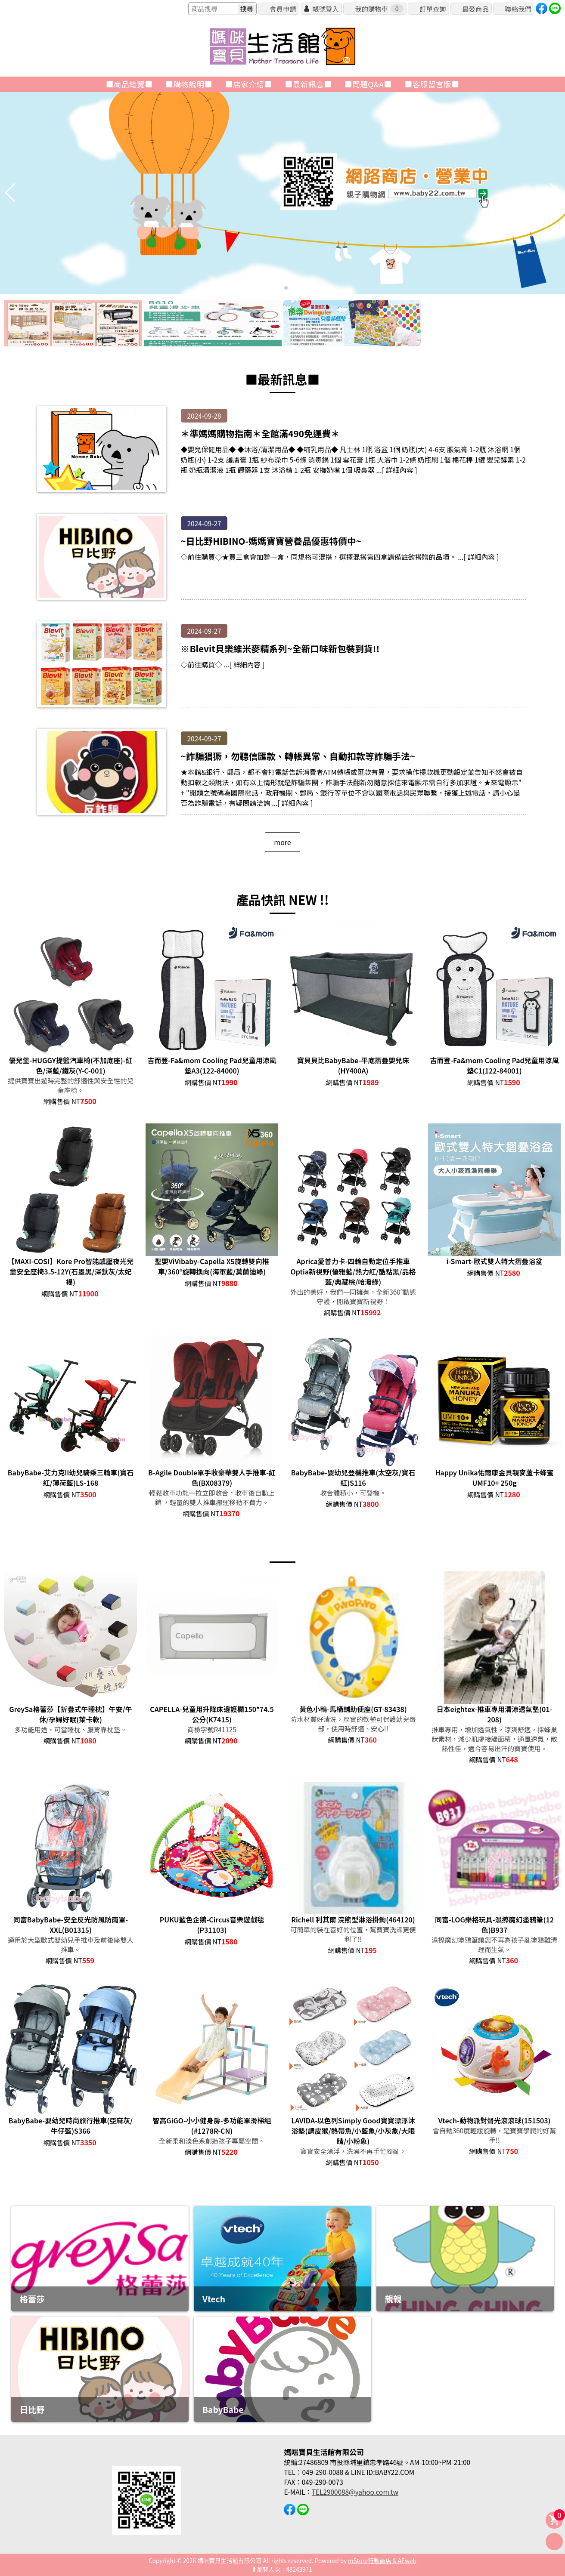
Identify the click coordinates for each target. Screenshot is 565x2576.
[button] (279, 288)
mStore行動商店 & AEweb (382, 2560)
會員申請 (283, 8)
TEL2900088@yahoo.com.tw (355, 2491)
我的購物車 (379, 8)
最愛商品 (475, 8)
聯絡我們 (518, 8)
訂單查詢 (432, 8)
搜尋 (246, 8)
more (282, 842)
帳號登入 (325, 8)
